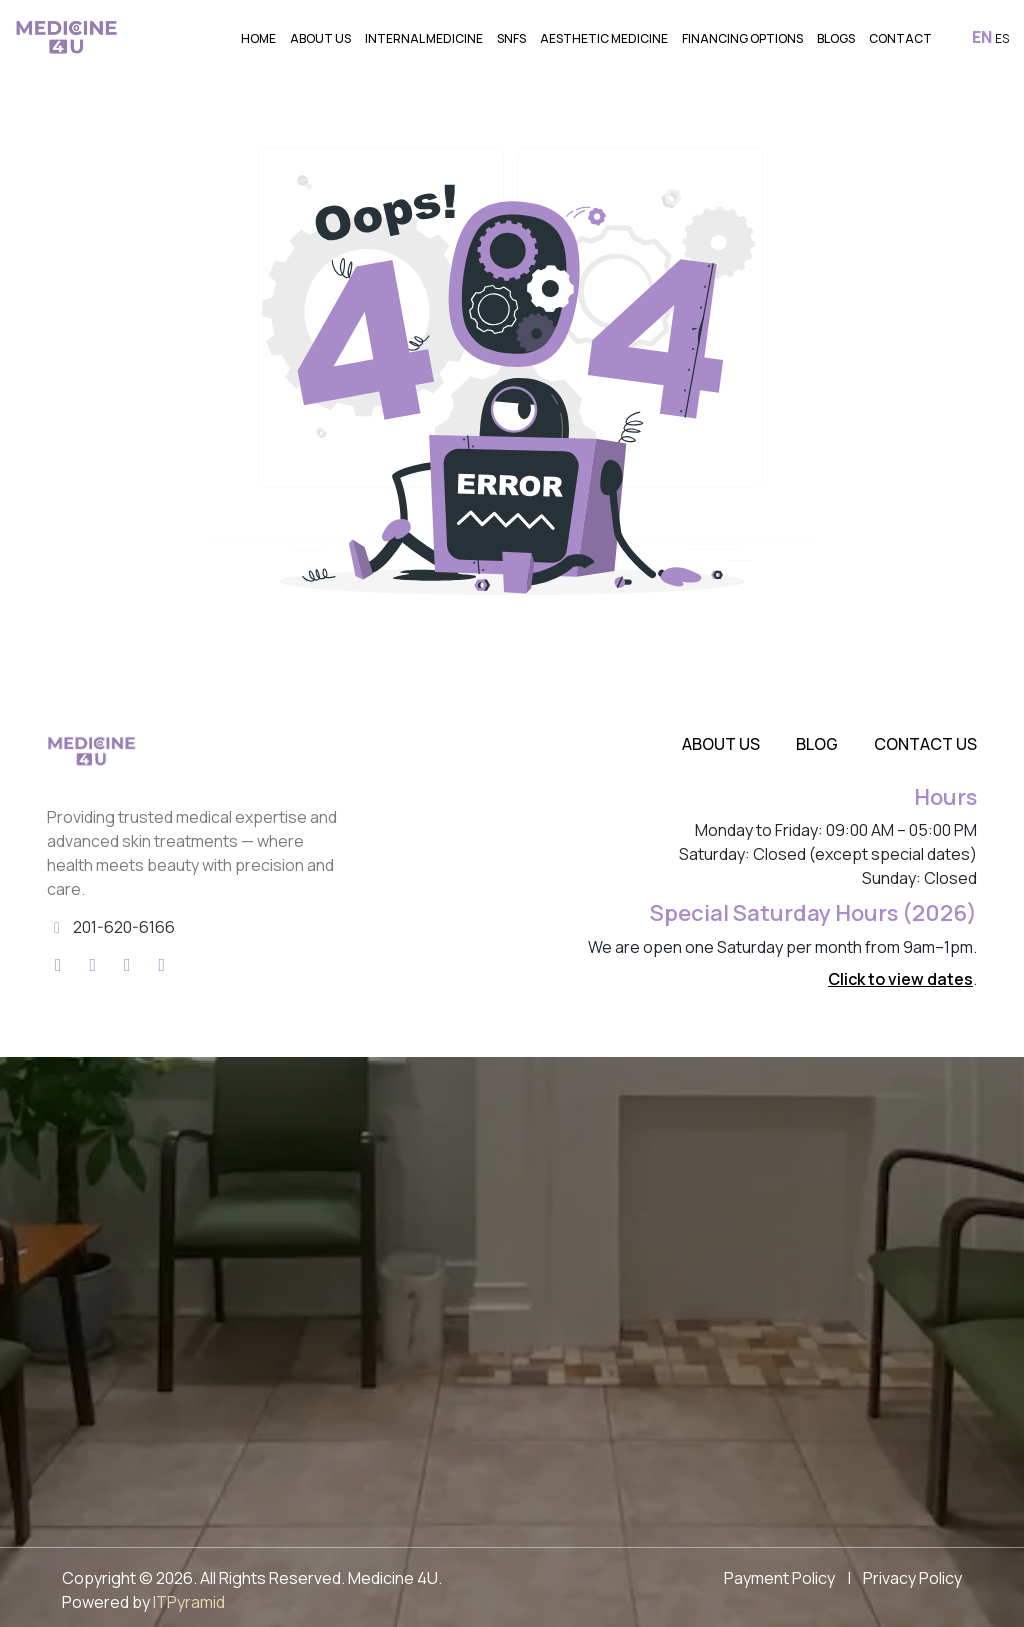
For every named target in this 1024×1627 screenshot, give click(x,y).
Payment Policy (779, 1578)
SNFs (511, 38)
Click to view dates (900, 979)
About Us (320, 38)
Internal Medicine (424, 38)
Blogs (836, 38)
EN (982, 37)
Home (258, 38)
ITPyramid (189, 1602)
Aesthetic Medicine (604, 38)
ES (1002, 38)
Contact (900, 38)
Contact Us (925, 744)
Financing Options (742, 38)
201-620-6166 (124, 927)
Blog (817, 744)
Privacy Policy (912, 1578)
